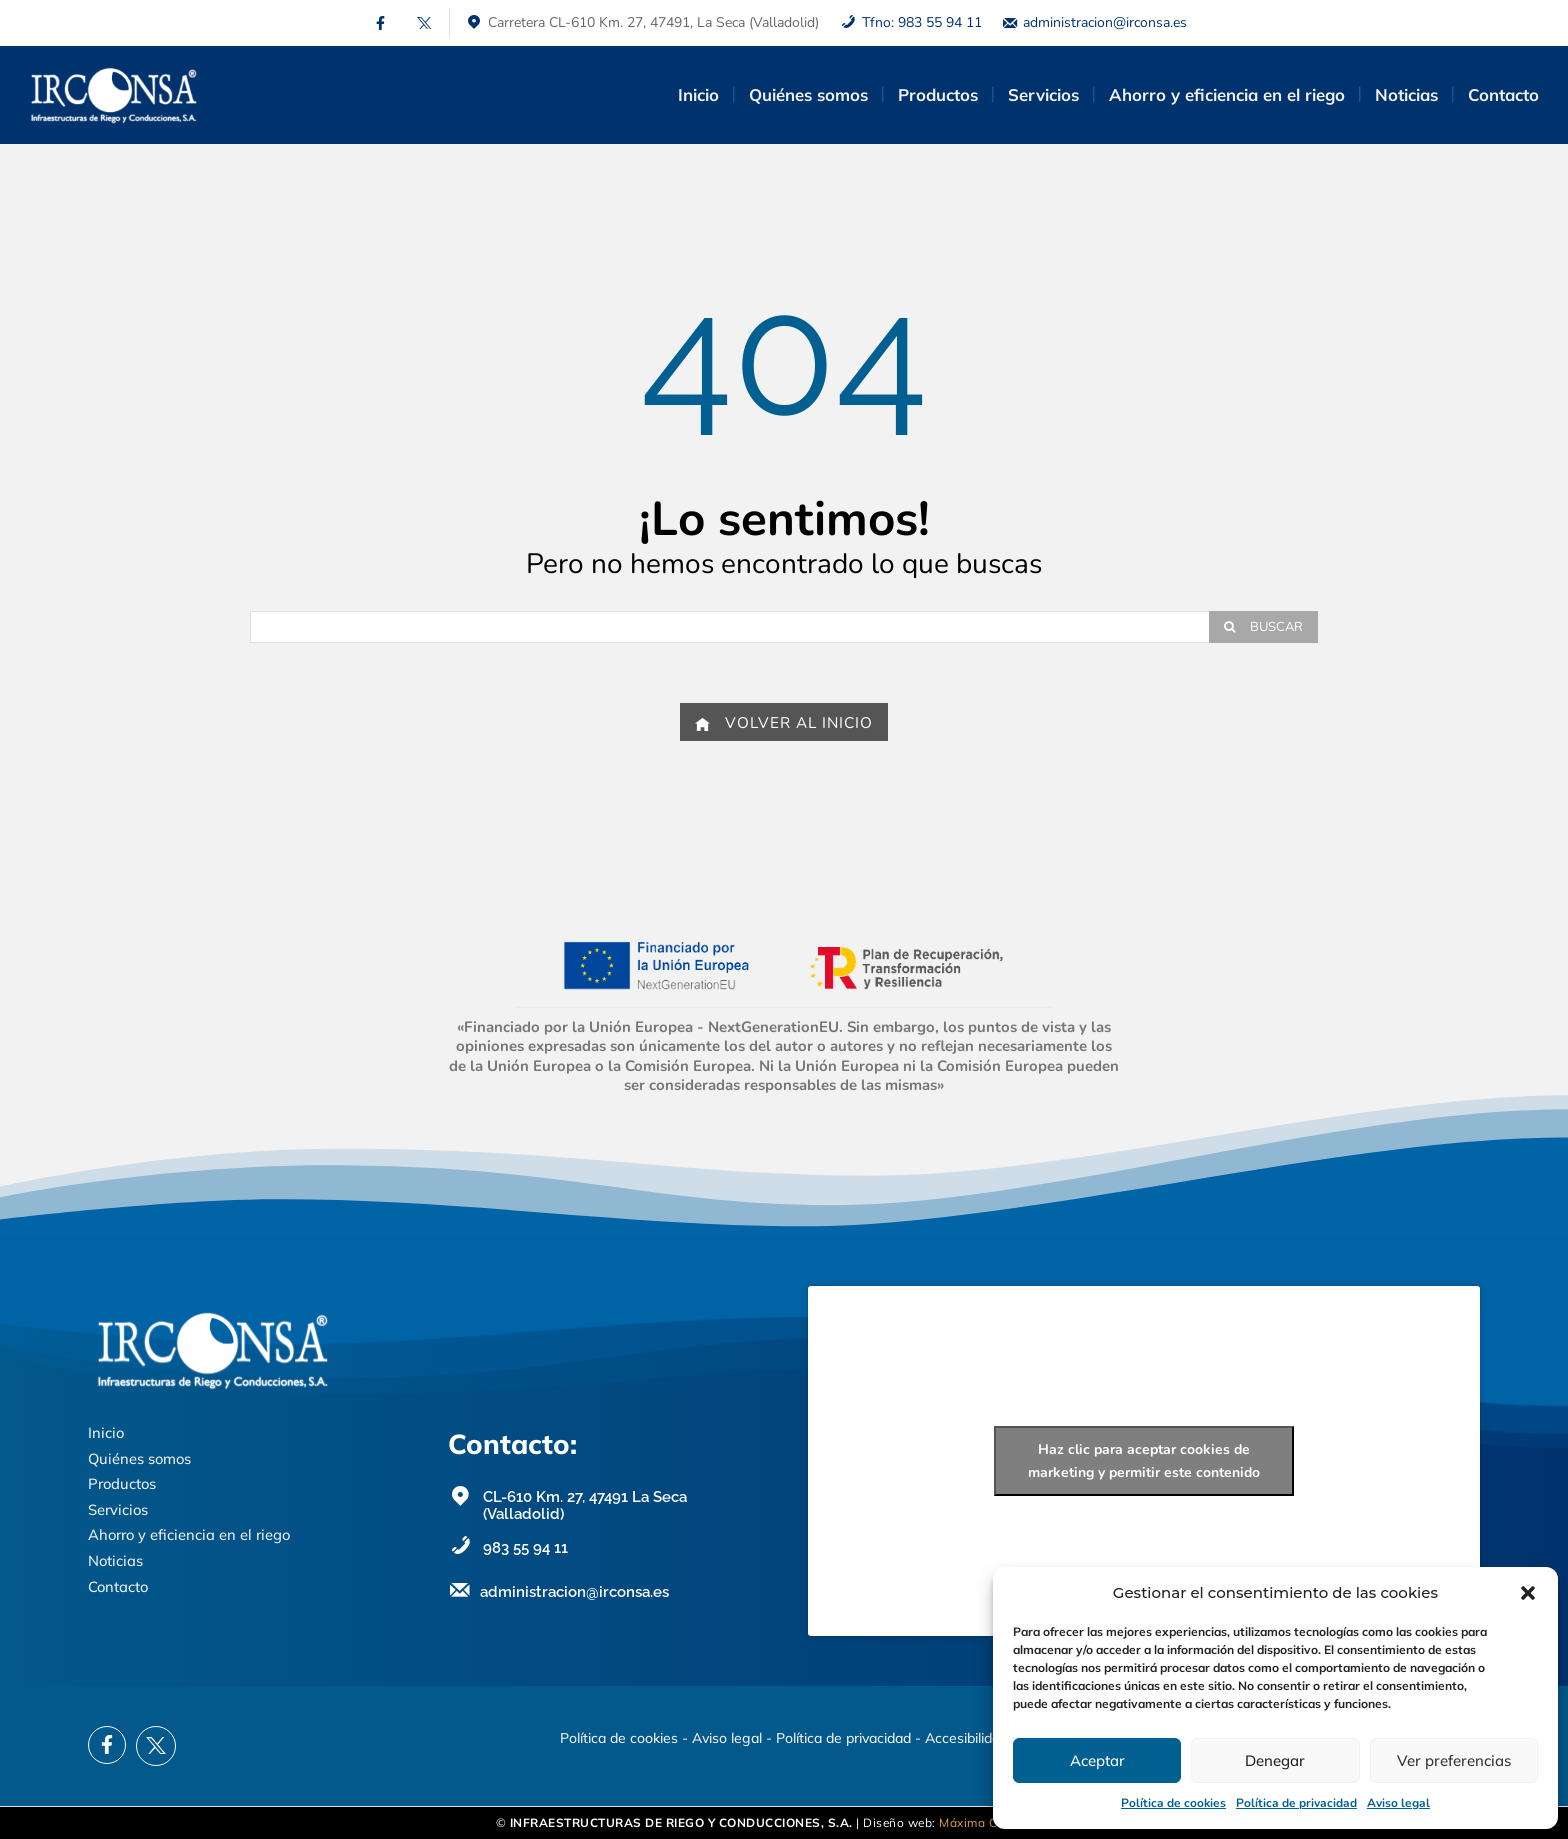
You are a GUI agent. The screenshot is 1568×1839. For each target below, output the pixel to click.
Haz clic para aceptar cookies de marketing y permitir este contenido (1144, 1461)
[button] (1528, 1593)
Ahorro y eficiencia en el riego (189, 1534)
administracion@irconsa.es (1105, 22)
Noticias (115, 1560)
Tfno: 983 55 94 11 (922, 22)
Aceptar (1097, 1760)
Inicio (106, 1432)
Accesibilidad (966, 1738)
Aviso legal (1398, 1803)
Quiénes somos (139, 1458)
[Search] (1263, 627)
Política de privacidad (1296, 1803)
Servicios (118, 1509)
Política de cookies (1173, 1803)
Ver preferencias (1454, 1760)
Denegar (1275, 1760)
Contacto (118, 1586)
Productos (122, 1483)
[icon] (380, 23)
